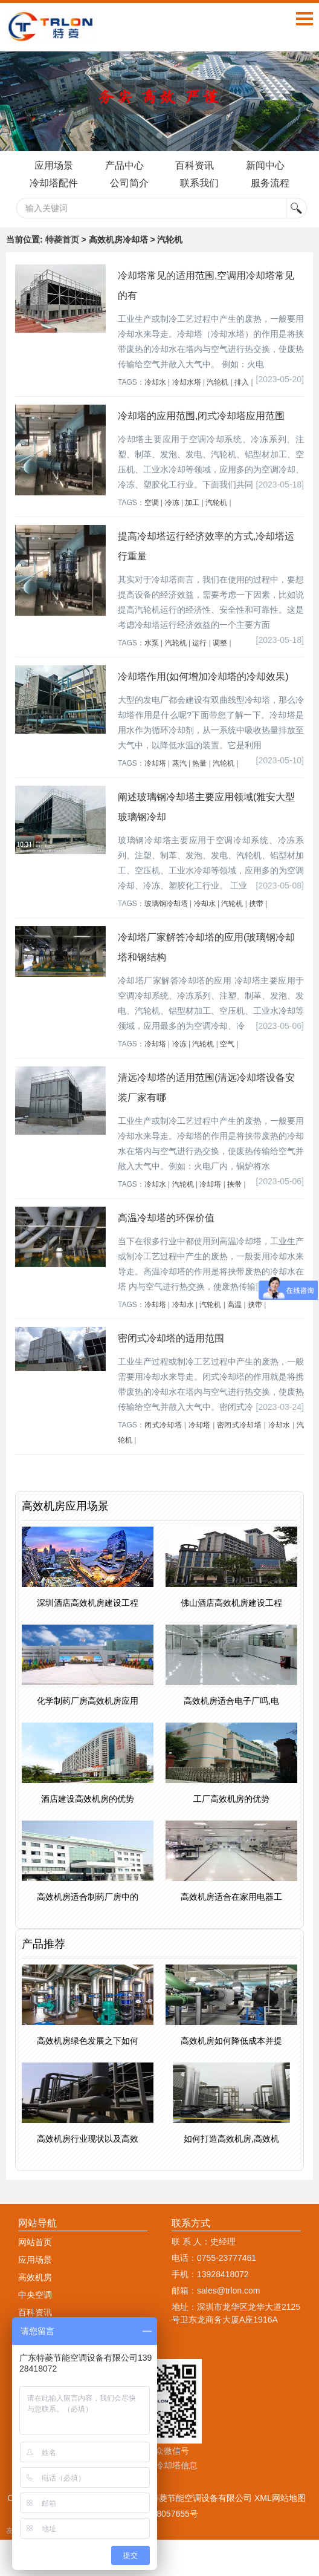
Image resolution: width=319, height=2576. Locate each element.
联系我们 (200, 183)
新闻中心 (266, 165)
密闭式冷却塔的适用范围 (171, 1338)
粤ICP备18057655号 (159, 2514)
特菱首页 (62, 239)
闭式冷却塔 (163, 1425)
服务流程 (271, 183)
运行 (199, 643)
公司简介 (128, 183)
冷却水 (155, 382)
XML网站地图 (280, 2498)
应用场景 (52, 165)
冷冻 (172, 502)
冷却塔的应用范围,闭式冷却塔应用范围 (201, 416)
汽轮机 (217, 382)
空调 (151, 502)
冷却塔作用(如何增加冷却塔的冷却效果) (203, 676)
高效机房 (35, 2277)
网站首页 (35, 2242)
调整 (220, 643)
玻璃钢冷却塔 (166, 903)
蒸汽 (179, 763)
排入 (241, 382)
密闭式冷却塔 (239, 1425)
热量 (199, 763)
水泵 (151, 643)
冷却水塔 (186, 382)
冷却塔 (155, 763)
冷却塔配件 (52, 183)
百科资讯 (195, 165)
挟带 (256, 903)
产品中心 (124, 165)
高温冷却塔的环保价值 (166, 1218)
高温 (234, 1304)
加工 (192, 502)
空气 (227, 1044)
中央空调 (35, 2295)
